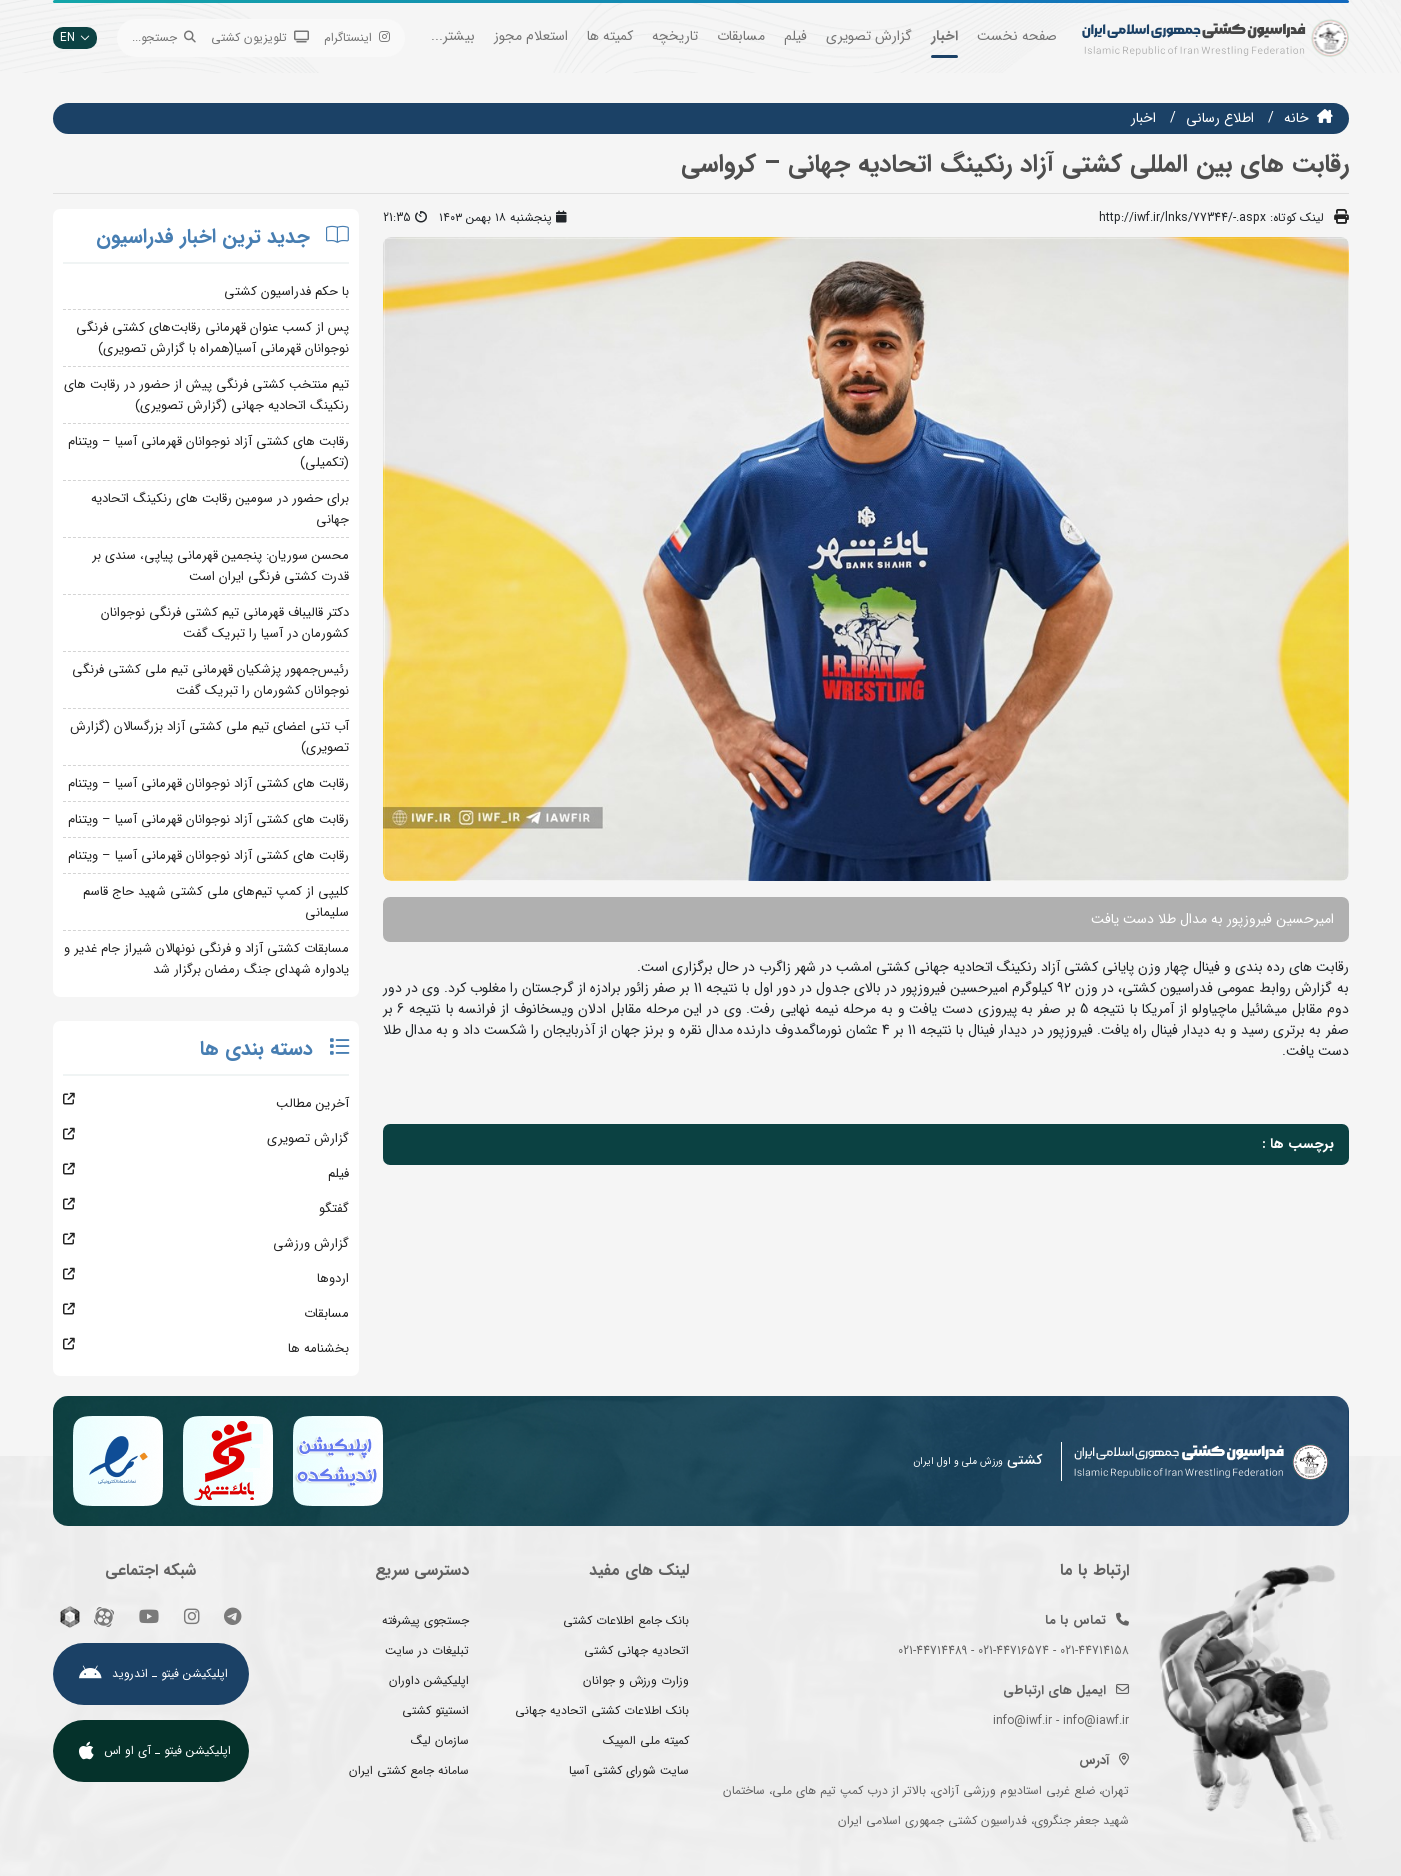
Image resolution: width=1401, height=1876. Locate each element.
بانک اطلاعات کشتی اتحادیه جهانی (602, 1710)
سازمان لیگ (440, 1740)
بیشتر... (453, 36)
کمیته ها (610, 36)
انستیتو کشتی (435, 1710)
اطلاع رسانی (1220, 118)
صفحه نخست (1017, 36)
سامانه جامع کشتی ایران (409, 1770)
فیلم (795, 36)
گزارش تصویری (869, 36)
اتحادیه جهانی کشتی (636, 1650)
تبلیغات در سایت (427, 1650)
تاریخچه (675, 36)
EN (75, 37)
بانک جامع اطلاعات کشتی (626, 1620)
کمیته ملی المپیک (646, 1740)
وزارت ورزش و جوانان (636, 1680)
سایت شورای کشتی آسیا (629, 1770)
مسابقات (741, 36)
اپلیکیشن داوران (429, 1680)
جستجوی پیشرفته (425, 1620)
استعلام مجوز (531, 36)
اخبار (944, 36)
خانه (1296, 118)
